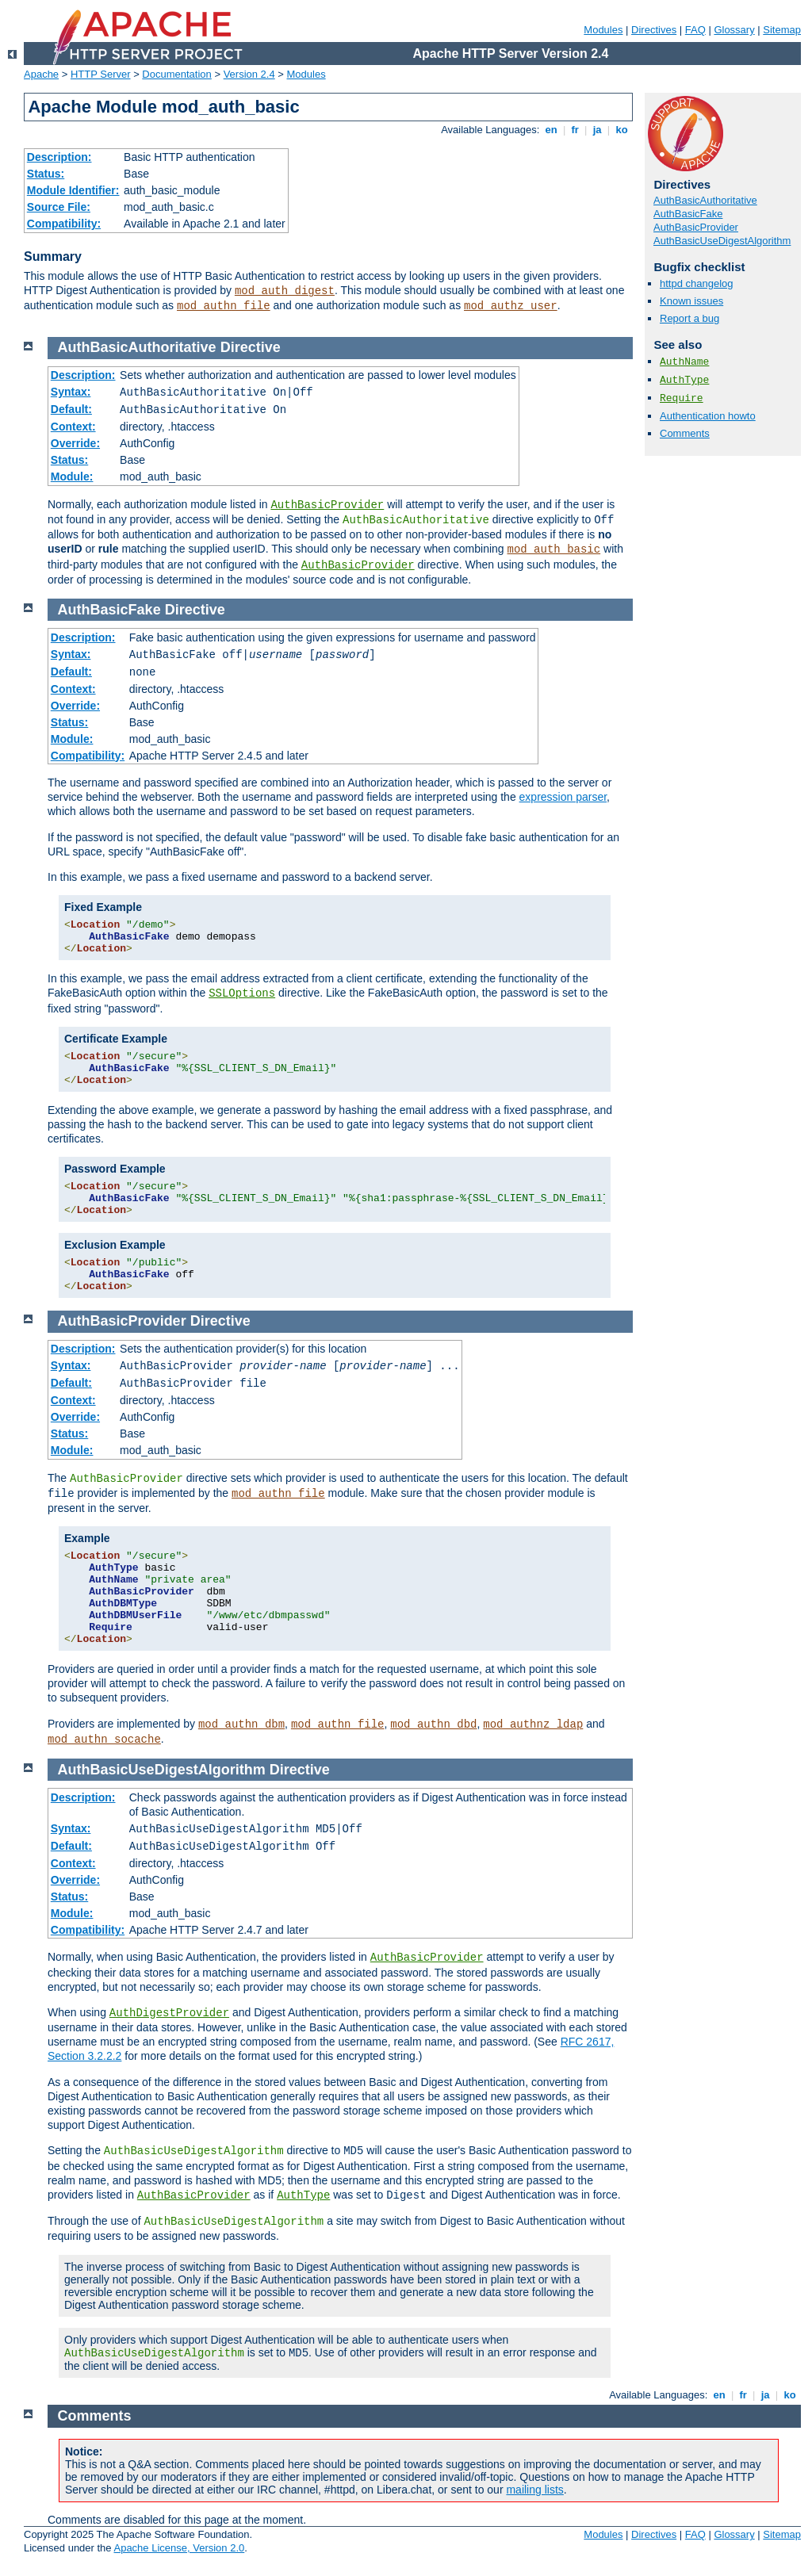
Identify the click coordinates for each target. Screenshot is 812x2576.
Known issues (691, 301)
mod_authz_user (510, 306)
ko (621, 130)
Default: (71, 409)
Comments (685, 433)
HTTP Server (101, 74)
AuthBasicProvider (695, 227)
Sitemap (782, 30)
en (551, 130)
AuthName (684, 362)
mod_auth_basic (554, 549)
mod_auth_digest (285, 291)
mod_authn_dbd (433, 1724)
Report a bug (689, 318)
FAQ (695, 30)
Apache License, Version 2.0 (178, 2548)
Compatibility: (64, 223)
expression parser (563, 796)
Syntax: (71, 391)
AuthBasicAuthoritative (705, 200)
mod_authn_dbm (241, 1724)
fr (575, 130)
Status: (45, 173)
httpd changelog (696, 283)
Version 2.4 (249, 74)
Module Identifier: (73, 190)
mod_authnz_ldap (533, 1724)
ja (597, 130)
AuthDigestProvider (169, 2013)
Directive (250, 347)
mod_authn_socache (104, 1739)
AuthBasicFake (687, 214)
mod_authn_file (223, 306)
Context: (73, 426)
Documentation (176, 74)
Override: (75, 443)
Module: (72, 476)
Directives (653, 30)
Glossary (734, 30)
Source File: (58, 207)
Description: (59, 157)
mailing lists (534, 2489)
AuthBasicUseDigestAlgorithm (722, 241)
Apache (41, 74)
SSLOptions (242, 993)
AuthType (684, 380)
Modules (603, 30)
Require (681, 398)
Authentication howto (708, 416)
